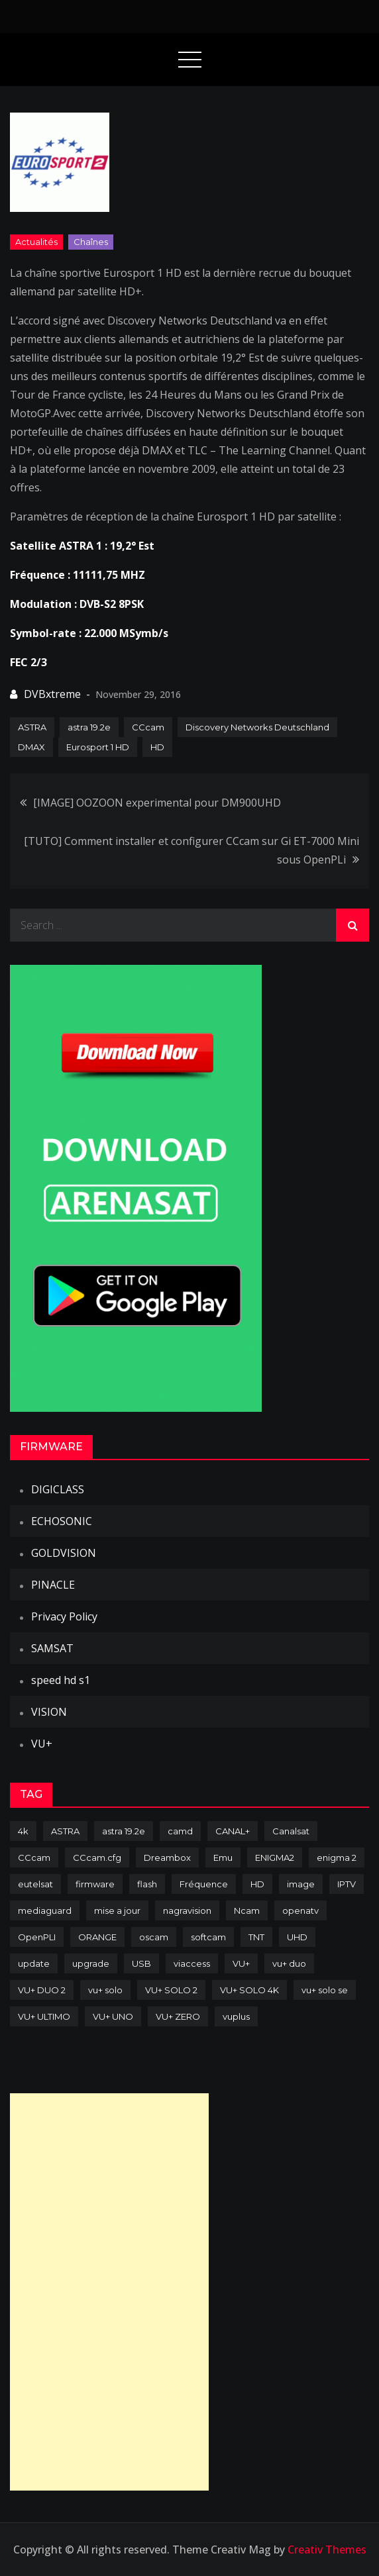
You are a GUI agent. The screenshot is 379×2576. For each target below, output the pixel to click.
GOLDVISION (63, 1553)
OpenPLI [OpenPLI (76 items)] (37, 1937)
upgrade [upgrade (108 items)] (90, 1963)
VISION (49, 1712)
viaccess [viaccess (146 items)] (192, 1963)
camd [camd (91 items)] (180, 1831)
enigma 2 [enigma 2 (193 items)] (336, 1857)
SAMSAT (52, 1648)
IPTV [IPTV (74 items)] (346, 1884)
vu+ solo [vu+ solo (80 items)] (105, 1990)
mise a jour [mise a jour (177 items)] (117, 1910)
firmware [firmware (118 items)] (95, 1884)
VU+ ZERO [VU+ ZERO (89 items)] (178, 2016)
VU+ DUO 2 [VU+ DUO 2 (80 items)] (42, 1990)
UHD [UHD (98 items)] (297, 1937)
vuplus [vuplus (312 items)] (236, 2016)
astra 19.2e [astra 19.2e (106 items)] (123, 1831)
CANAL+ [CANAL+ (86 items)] (232, 1831)
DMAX (31, 747)
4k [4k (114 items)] (23, 1831)
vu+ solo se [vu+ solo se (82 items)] (324, 1990)
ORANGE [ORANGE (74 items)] (97, 1937)
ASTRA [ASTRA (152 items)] (65, 1831)
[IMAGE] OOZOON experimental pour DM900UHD (157, 802)
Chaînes (91, 241)
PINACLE (53, 1584)
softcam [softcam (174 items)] (208, 1937)
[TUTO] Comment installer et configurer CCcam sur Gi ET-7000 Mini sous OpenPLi (191, 850)
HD (157, 747)
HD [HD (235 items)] (257, 1884)
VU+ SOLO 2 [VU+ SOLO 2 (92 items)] (171, 1990)
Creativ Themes (327, 2549)
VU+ (41, 1743)
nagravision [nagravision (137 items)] (187, 1910)
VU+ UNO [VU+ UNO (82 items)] (113, 2016)
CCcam (148, 727)
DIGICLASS (57, 1489)
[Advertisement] (109, 2292)
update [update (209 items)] (34, 1963)
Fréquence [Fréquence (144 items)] (204, 1884)
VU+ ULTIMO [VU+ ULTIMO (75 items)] (44, 2016)
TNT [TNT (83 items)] (256, 1937)
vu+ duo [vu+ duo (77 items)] (289, 1963)
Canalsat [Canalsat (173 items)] (290, 1831)
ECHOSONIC (61, 1521)
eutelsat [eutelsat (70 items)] (35, 1884)
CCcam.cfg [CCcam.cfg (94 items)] (97, 1857)
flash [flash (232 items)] (147, 1884)
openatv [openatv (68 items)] (300, 1910)
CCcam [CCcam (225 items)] (34, 1857)
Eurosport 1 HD (97, 747)
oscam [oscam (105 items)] (153, 1937)
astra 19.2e (89, 727)
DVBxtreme (52, 694)
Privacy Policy (64, 1616)
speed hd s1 (60, 1680)
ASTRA (32, 727)
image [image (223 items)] (301, 1884)
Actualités (36, 241)
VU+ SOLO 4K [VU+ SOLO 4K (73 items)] (249, 1990)
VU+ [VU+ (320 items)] (241, 1963)
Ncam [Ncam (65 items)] (247, 1910)
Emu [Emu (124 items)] (223, 1857)
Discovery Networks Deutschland (257, 727)
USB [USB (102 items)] (141, 1963)
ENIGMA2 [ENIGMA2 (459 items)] (274, 1857)
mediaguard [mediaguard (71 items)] (45, 1910)
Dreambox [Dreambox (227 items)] (167, 1857)
